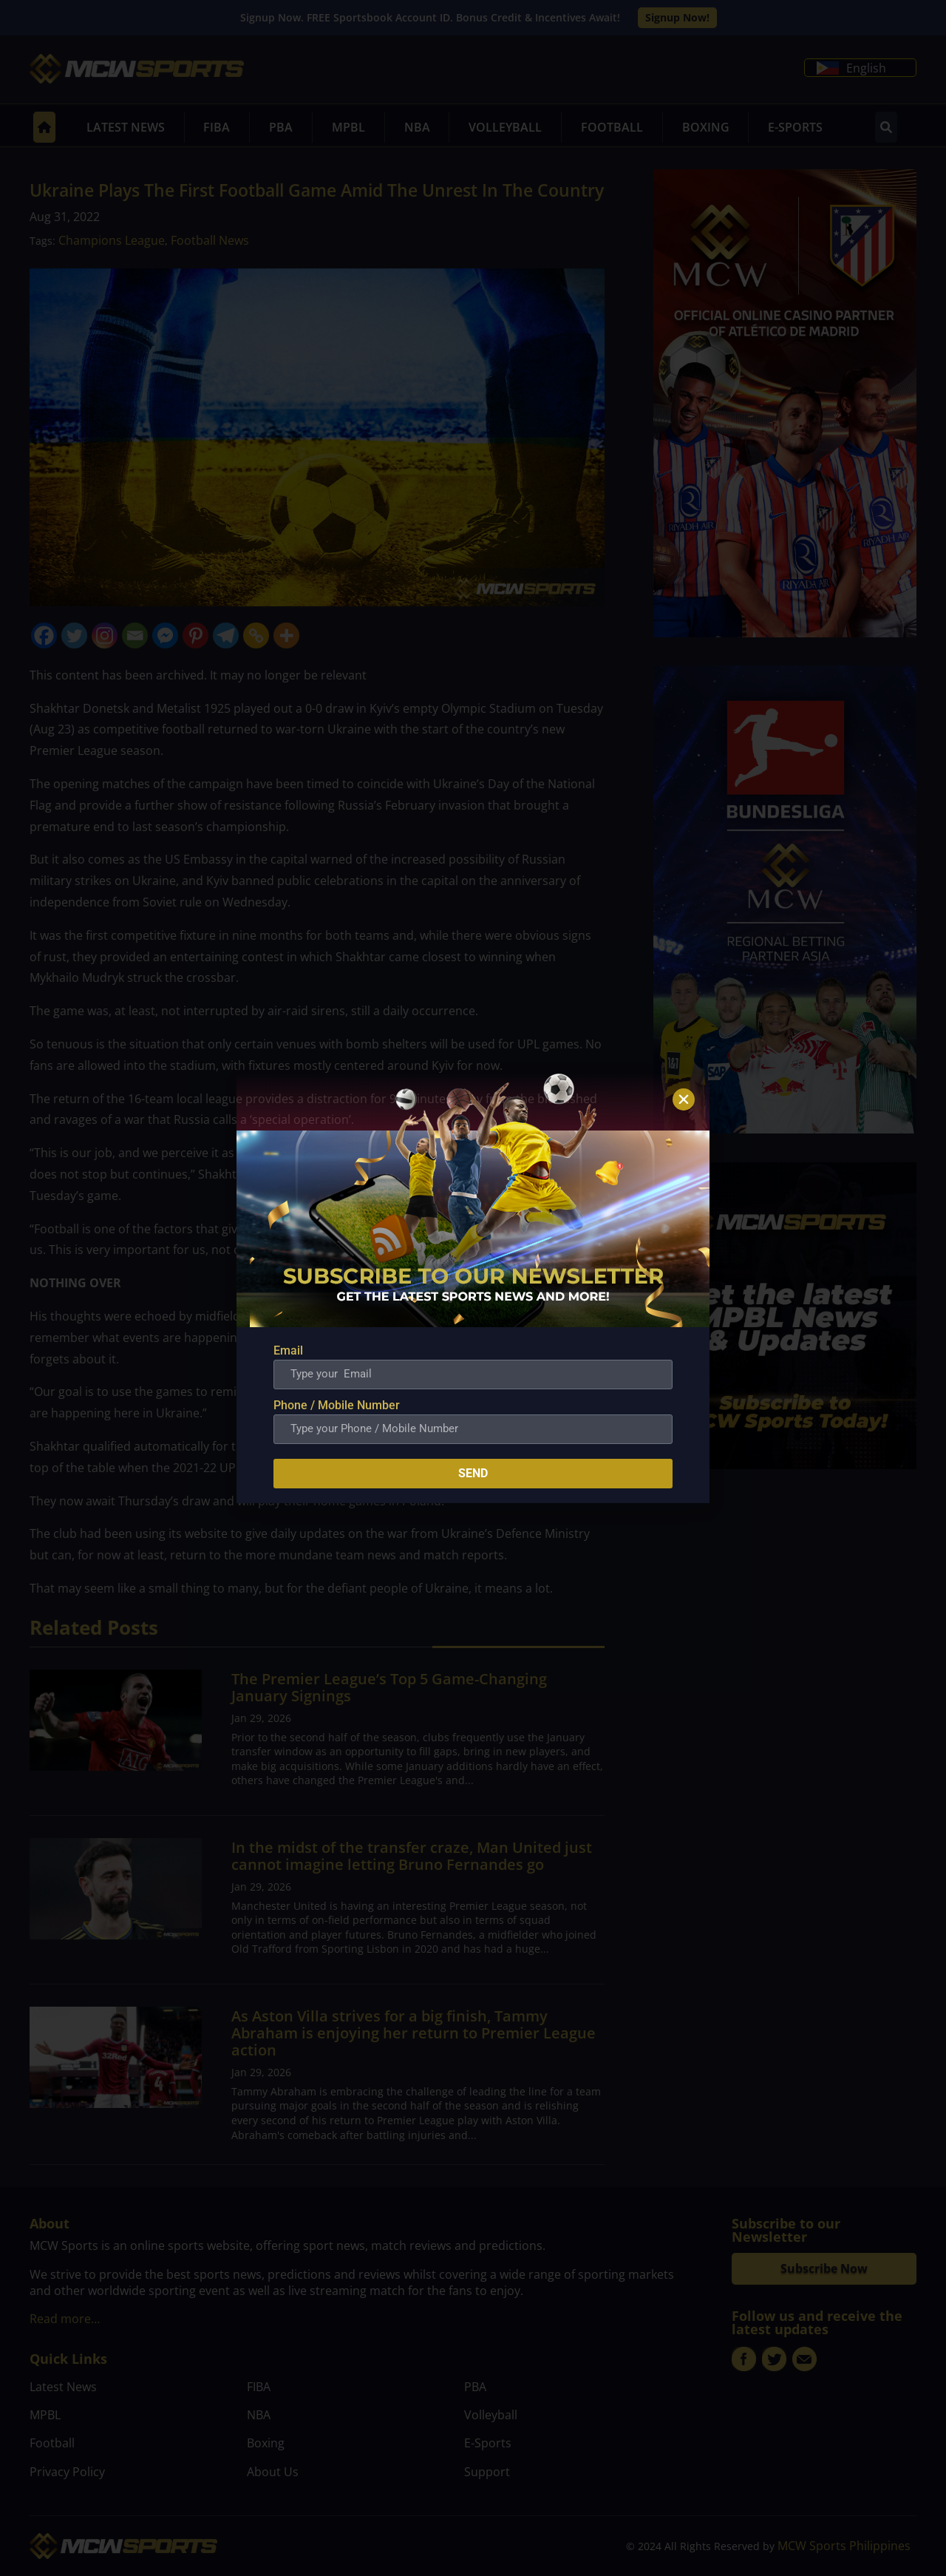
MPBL (348, 127)
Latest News (125, 127)
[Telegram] (226, 635)
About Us (273, 2472)
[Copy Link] (256, 635)
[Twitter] (74, 635)
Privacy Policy (67, 2472)
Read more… (65, 2319)
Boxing (705, 127)
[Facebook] (44, 635)
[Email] (135, 635)
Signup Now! (677, 17)
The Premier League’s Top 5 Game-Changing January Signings (389, 1687)
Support (487, 2472)
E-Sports (795, 127)
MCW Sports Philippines (844, 2546)
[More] (286, 635)
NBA (417, 127)
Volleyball (505, 127)
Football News (210, 240)
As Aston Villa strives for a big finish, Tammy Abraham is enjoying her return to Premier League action (413, 2033)
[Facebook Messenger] (165, 635)
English (851, 68)
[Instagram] (105, 635)
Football (612, 127)
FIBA (216, 127)
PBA (281, 127)
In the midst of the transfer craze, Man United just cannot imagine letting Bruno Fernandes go (411, 1855)
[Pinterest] (195, 635)
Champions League (111, 240)
